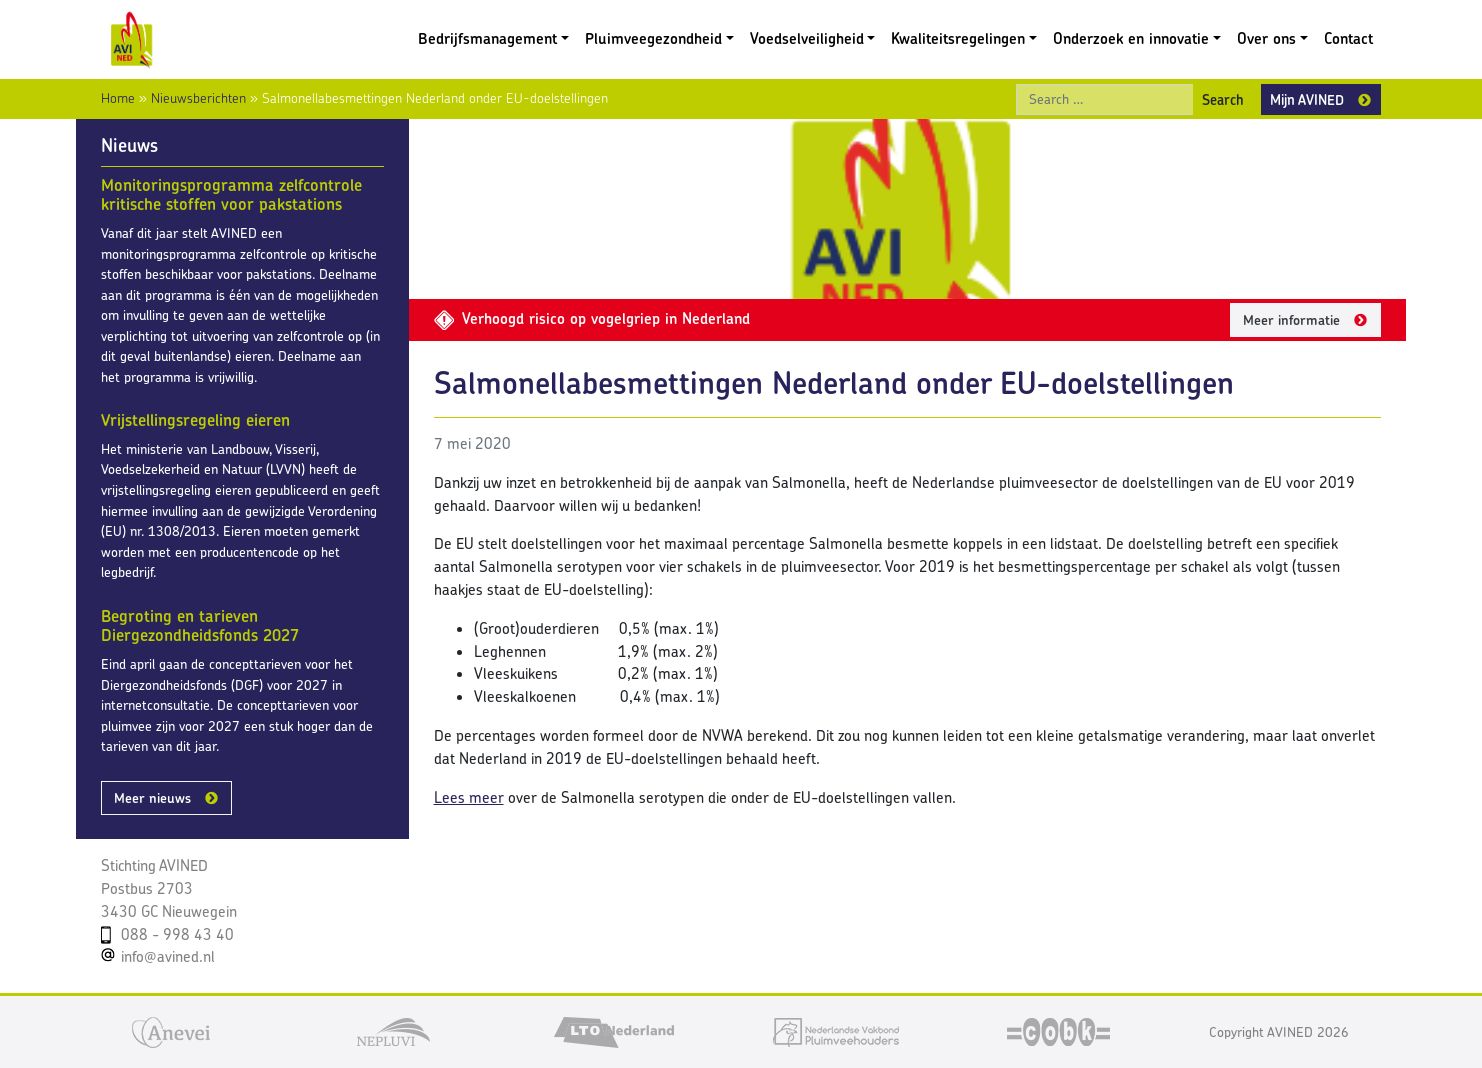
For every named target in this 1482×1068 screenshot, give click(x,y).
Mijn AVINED (1307, 99)
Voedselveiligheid (807, 38)
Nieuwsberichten (198, 98)
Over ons (1266, 38)
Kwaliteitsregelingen (958, 38)
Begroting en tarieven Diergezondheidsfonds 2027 (200, 626)
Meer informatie (1291, 320)
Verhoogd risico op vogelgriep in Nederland (592, 318)
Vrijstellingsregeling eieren (195, 420)
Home (118, 98)
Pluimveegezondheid (653, 38)
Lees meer (469, 797)
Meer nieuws (152, 798)
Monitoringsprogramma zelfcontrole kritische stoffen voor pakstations (231, 195)
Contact (1348, 38)
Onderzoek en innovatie (1131, 38)
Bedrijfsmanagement (487, 38)
